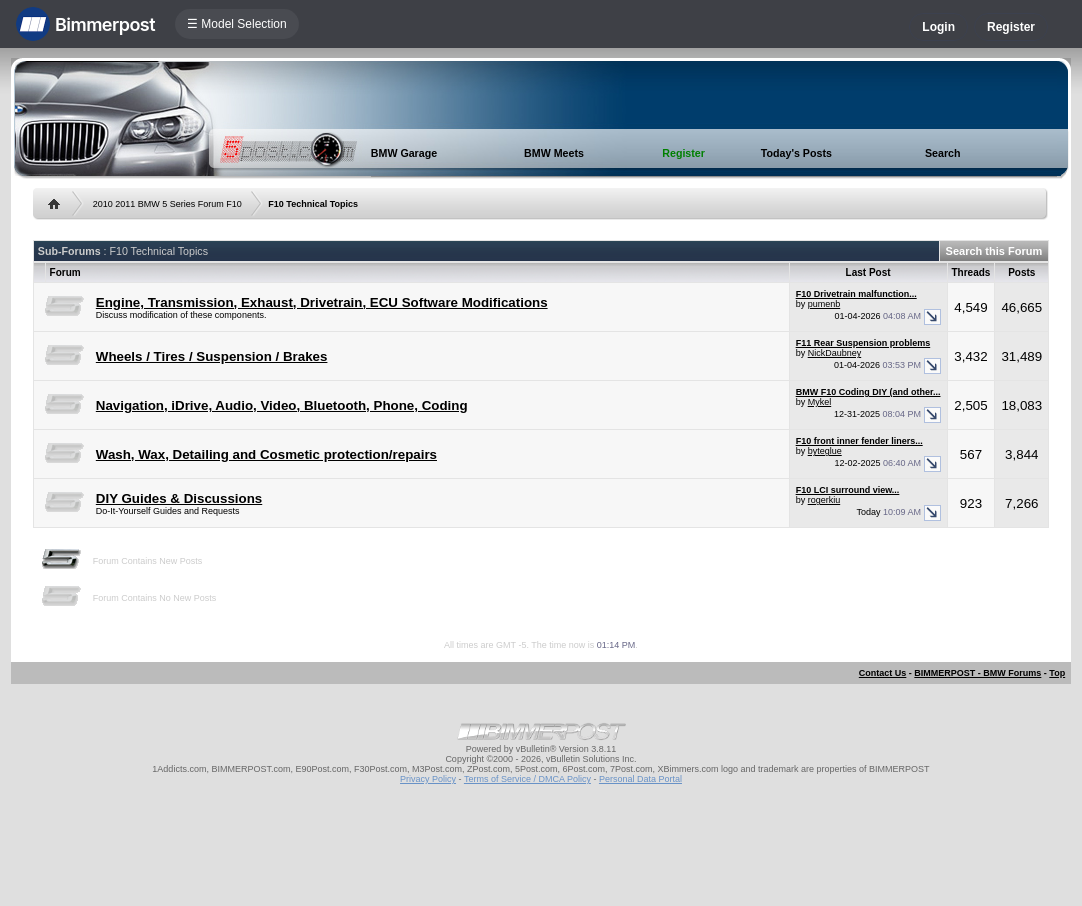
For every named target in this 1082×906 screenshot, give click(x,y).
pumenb (824, 304)
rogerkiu (824, 500)
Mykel (820, 402)
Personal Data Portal (640, 779)
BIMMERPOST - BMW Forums (977, 673)
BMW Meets (554, 153)
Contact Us (883, 673)
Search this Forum (994, 251)
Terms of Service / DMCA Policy (527, 779)
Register (1011, 27)
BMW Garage (404, 153)
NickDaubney (835, 353)
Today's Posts (796, 153)
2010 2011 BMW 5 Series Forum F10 (167, 204)
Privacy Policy (428, 779)
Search (943, 153)
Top (1057, 673)
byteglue (825, 451)
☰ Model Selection (237, 24)
